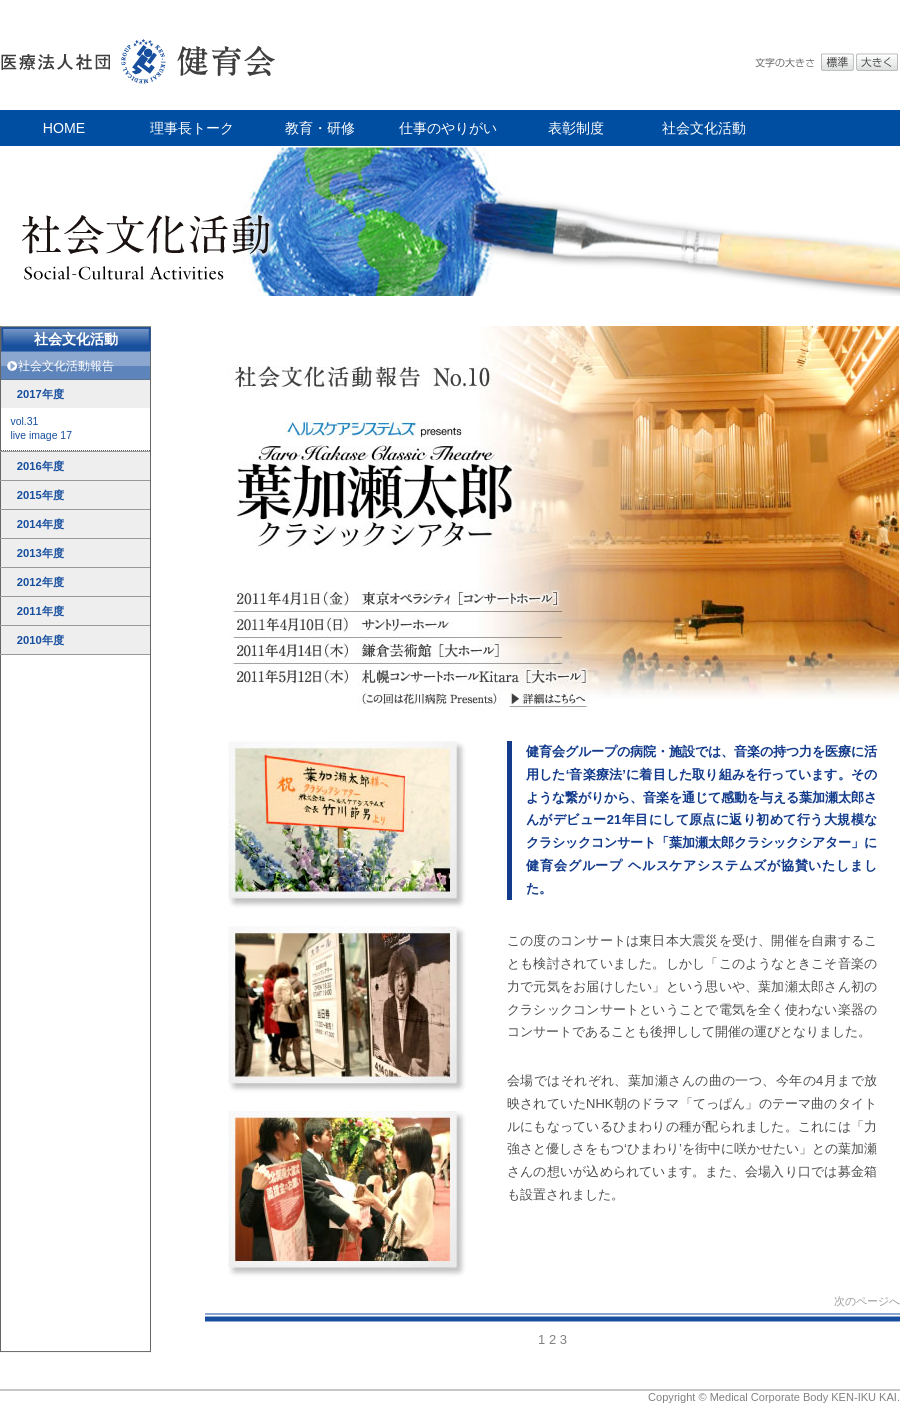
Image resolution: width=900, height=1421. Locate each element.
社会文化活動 (704, 128)
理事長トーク (192, 128)
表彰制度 (576, 128)
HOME (64, 128)
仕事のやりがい (448, 128)
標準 (837, 62)
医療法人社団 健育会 (140, 55)
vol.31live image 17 (41, 428)
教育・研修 (320, 128)
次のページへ (867, 1301)
